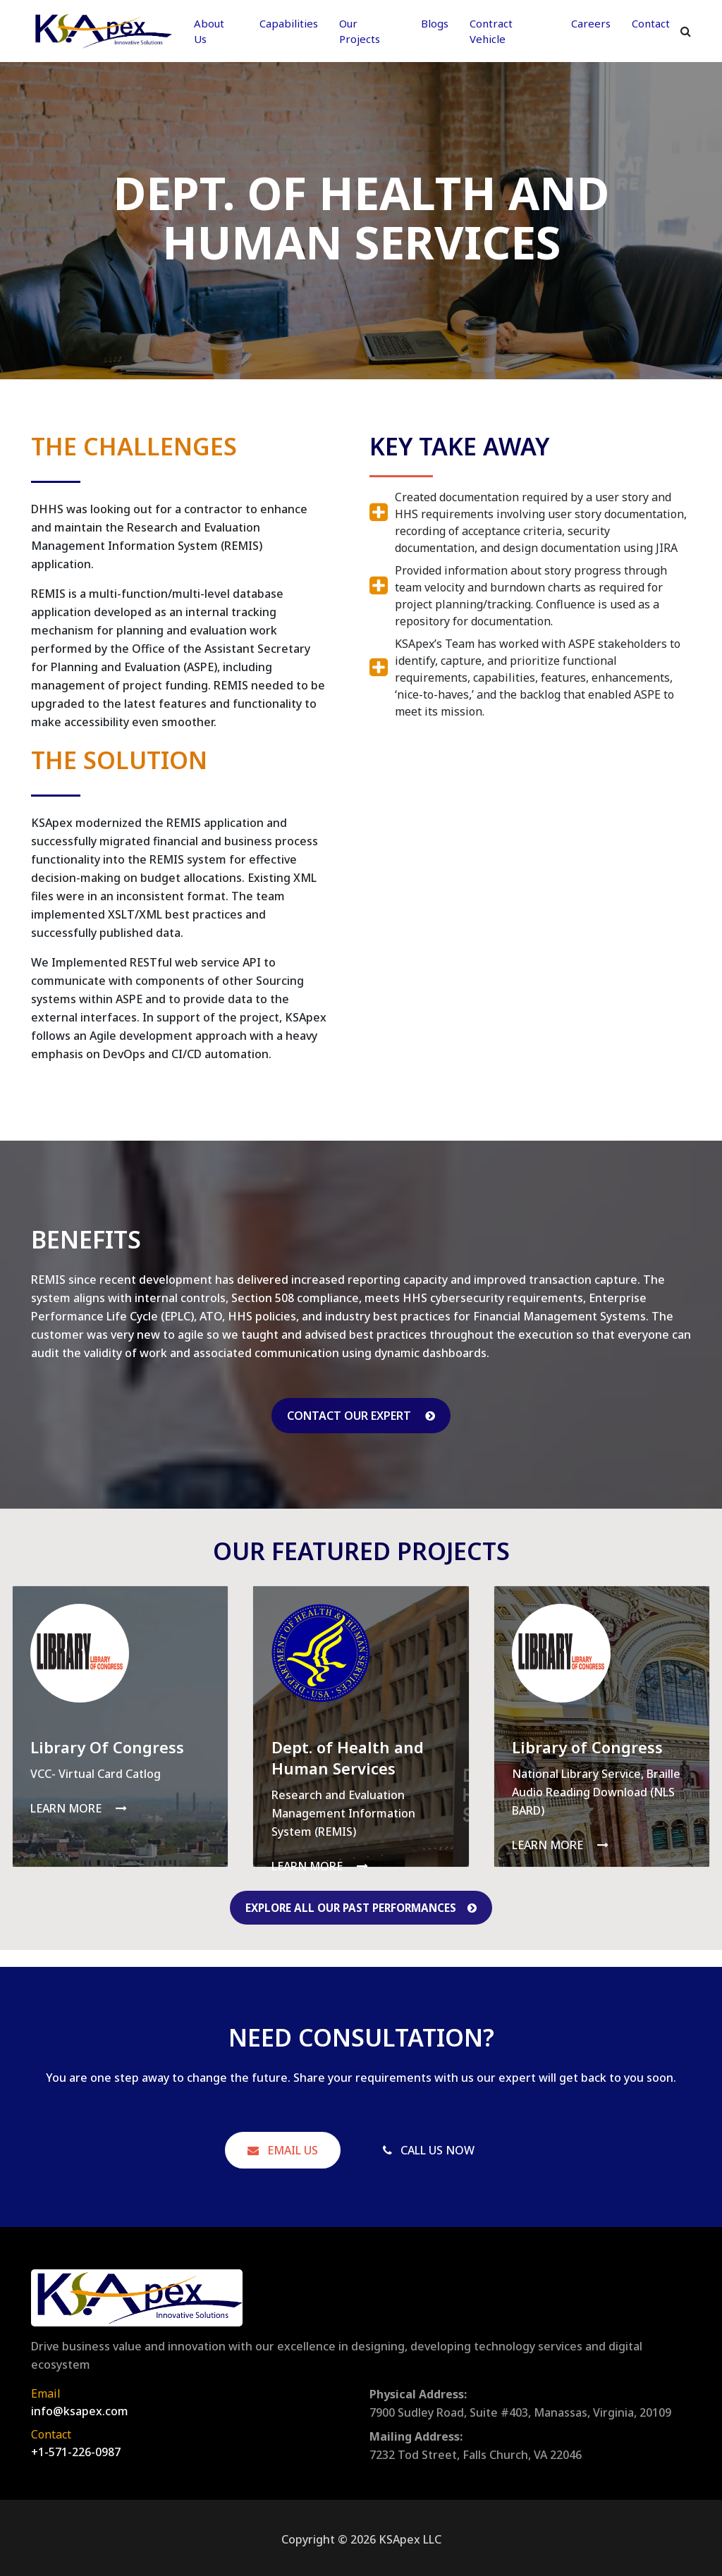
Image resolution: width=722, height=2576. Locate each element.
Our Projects (359, 31)
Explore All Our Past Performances (361, 1907)
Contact (651, 23)
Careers (591, 23)
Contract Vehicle (491, 31)
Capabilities (288, 23)
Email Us (282, 2150)
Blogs (434, 23)
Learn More (78, 1808)
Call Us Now (429, 2150)
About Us (209, 31)
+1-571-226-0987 (76, 2450)
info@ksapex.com (79, 2409)
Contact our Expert (361, 1415)
